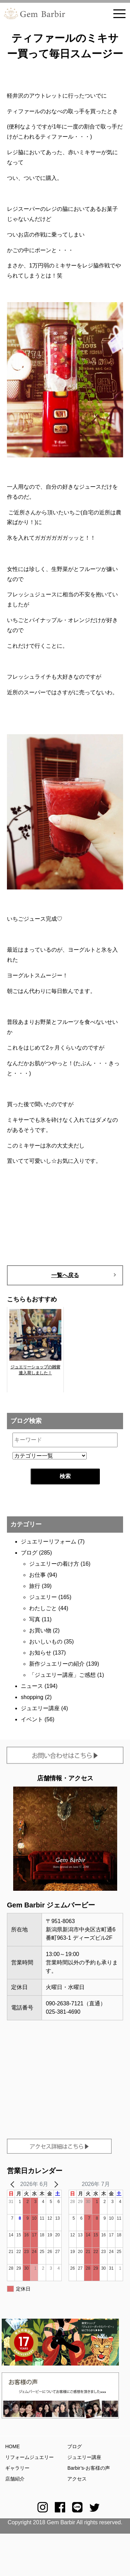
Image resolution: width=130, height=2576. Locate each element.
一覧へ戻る (65, 1275)
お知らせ (40, 1653)
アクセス (77, 2479)
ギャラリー (17, 2468)
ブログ (29, 1553)
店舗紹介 (15, 2479)
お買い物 (40, 1630)
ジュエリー (43, 1597)
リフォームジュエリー (29, 2457)
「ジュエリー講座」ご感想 (62, 1675)
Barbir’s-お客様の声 (88, 2468)
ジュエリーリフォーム (48, 1541)
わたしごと (43, 1608)
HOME (12, 2446)
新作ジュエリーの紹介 (57, 1664)
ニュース (32, 1686)
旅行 (34, 1586)
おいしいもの (45, 1642)
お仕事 (37, 1575)
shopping (32, 1697)
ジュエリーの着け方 (54, 1564)
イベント (32, 1719)
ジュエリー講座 (40, 1708)
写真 (34, 1619)
